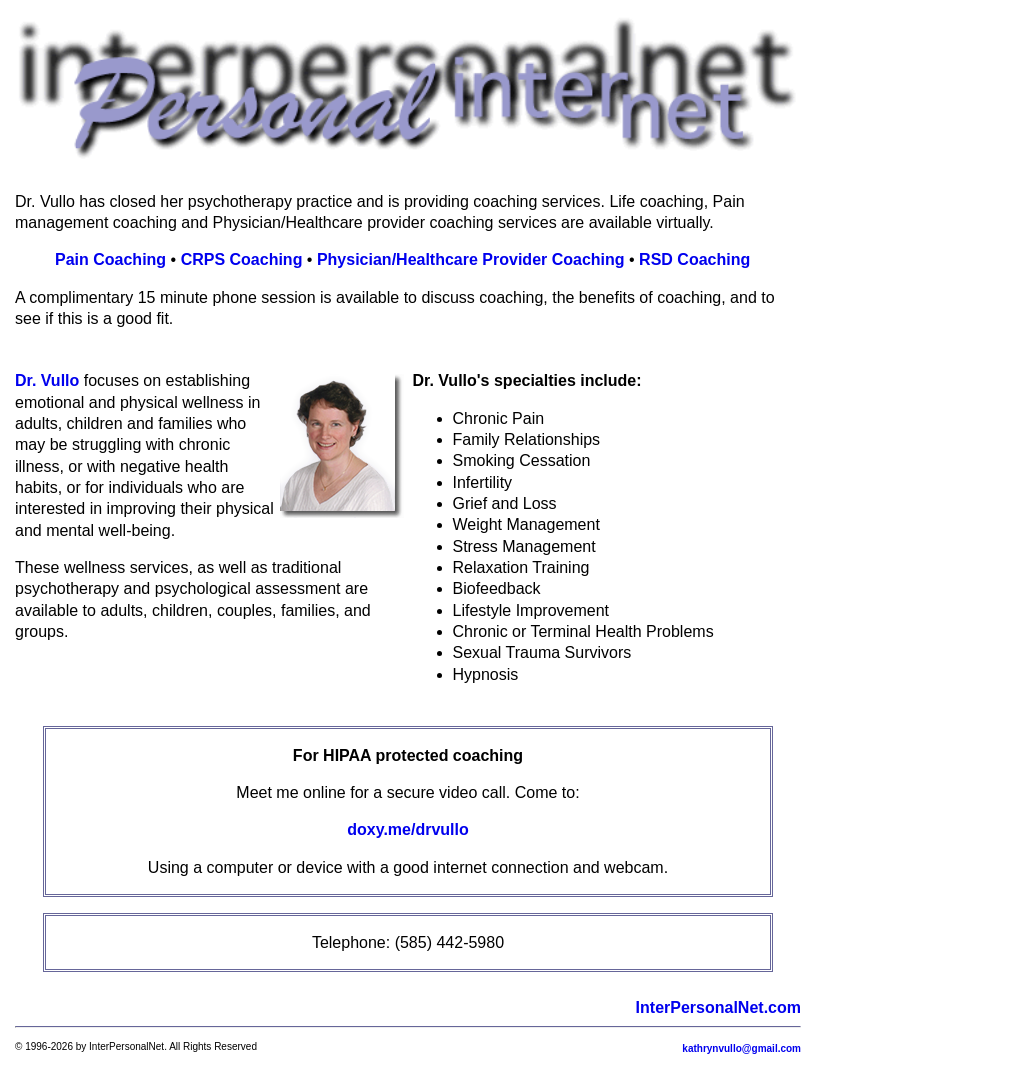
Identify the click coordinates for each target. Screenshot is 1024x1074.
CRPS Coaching (242, 259)
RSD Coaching (694, 259)
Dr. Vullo (47, 380)
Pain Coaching (110, 259)
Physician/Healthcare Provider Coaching (471, 259)
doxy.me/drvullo (408, 829)
